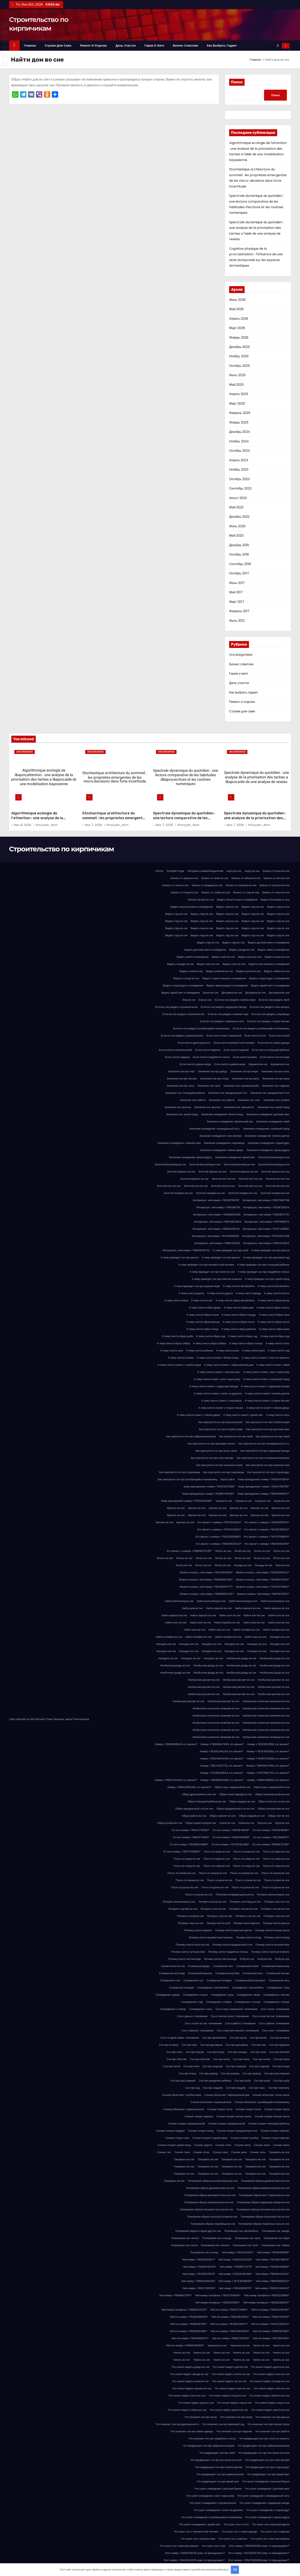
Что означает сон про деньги (272, 2417)
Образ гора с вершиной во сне (232, 1787)
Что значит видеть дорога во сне (270, 2367)
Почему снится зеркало (198, 1930)
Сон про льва (258, 2052)
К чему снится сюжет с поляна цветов (267, 1393)
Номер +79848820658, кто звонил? (222, 1780)
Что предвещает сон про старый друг (267, 2467)
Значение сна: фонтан (178, 1107)
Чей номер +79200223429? (235, 2259)
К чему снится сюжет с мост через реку (266, 1372)
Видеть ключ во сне (223, 957)
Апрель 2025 (238, 394)
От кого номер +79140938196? (271, 1830)
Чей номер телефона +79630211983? (217, 2302)
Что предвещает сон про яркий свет (268, 2474)
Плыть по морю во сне (217, 1851)
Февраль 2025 (239, 413)
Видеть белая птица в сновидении (237, 899)
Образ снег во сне (278, 1816)
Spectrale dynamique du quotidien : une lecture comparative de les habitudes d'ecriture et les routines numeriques (184, 820)
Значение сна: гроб (209, 1086)
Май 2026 (236, 309)
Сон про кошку (215, 2052)
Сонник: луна (182, 2152)
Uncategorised (240, 654)
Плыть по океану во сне (182, 1873)
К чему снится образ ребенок (239, 1329)
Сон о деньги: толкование (192, 2016)
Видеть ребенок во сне (219, 971)
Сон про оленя (261, 2059)
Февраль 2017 (239, 611)
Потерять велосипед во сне (273, 1894)
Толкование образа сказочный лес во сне (264, 2217)
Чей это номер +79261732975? (270, 2317)
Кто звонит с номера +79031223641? (220, 1522)
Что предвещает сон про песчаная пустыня (263, 2453)
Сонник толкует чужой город (174, 2145)
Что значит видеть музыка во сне (191, 2388)
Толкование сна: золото (185, 2238)
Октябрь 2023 (239, 479)
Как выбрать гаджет (222, 46)
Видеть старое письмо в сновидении (224, 978)
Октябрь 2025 (239, 365)
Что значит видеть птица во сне (227, 2395)
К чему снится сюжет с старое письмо (267, 1401)
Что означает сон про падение (234, 2431)
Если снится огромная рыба (175, 1050)
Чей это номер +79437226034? (270, 2324)
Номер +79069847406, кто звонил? (222, 1744)
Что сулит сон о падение (274, 2531)
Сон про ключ (174, 2052)
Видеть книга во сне (250, 957)
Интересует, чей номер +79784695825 (215, 1236)
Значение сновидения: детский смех (267, 1114)
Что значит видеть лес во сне (229, 2381)
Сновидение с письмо (276, 1995)
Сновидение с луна (222, 1995)
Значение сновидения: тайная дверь (221, 1150)
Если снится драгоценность (194, 1043)
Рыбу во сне (247, 1959)
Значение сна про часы (180, 1086)
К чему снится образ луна (274, 1315)
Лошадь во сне (243, 1565)
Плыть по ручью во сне (184, 1887)
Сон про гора (189, 2045)
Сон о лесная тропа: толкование (230, 2016)
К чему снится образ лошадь (239, 1315)
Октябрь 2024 (239, 450)
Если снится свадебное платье (211, 1057)
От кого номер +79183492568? (231, 1837)
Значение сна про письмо (182, 1078)
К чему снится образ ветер (273, 1300)
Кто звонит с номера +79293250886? (218, 1537)
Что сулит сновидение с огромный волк (213, 2503)
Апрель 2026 (238, 318)
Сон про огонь (221, 2059)
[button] (278, 45)
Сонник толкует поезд (201, 2131)
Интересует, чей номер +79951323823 (266, 1243)
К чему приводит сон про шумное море (197, 1286)
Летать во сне (223, 1551)
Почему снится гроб (218, 1923)
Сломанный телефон (219, 1980)
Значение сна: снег (249, 1100)
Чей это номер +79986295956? (185, 2345)
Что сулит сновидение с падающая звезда (264, 2503)
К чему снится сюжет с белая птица (217, 1358)
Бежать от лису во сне (175, 885)
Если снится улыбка (245, 1057)
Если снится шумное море (195, 1064)
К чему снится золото (276, 1293)
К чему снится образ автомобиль (235, 1300)
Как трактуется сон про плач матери (212, 1458)
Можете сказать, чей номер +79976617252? (263, 1594)
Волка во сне (210, 993)
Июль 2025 (237, 375)
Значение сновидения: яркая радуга (268, 1150)
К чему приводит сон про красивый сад (266, 1257)
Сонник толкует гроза (248, 2109)
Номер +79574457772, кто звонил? (221, 1766)
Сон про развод (208, 2073)
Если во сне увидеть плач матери (269, 1007)
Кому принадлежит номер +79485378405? (208, 1494)
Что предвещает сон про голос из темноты (264, 2438)
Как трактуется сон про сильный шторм (219, 1465)
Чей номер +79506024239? (272, 2274)
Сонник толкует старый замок (210, 2138)
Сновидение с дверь (168, 1995)
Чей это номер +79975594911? (271, 2338)
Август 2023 (238, 498)
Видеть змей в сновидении (273, 950)
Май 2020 (236, 535)
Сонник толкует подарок (170, 2131)
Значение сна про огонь (275, 1071)
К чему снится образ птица (202, 1329)
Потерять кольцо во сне (212, 1902)
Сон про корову (195, 2052)
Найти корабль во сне (227, 1622)
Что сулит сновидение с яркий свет (199, 2524)
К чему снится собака (181, 1358)
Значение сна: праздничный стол (227, 1093)
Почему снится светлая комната (270, 1952)
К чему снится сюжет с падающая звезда (214, 1386)
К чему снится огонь (277, 1343)
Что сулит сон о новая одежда (239, 2531)
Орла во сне (264, 1823)
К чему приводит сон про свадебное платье (263, 1272)
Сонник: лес (164, 2152)
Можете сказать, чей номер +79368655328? (206, 1579)
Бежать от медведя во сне (207, 885)
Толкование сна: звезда (275, 2231)
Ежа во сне (189, 1000)
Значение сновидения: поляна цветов (267, 1136)
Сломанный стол (170, 1980)
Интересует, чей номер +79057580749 (266, 1200)
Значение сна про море (244, 1071)
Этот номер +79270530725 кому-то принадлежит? (258, 2553)
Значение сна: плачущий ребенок (185, 1093)
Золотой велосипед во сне (273, 1157)
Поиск (237, 82)
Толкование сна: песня (184, 2245)
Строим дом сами (58, 46)
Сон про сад (192, 2088)
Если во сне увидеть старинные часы (222, 1021)
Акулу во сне (233, 871)
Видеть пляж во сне (191, 971)
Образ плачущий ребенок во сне (206, 1801)
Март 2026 (237, 328)
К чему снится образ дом (238, 1307)
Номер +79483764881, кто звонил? (268, 1758)
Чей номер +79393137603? (198, 2274)
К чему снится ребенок (199, 1350)
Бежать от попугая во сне (274, 885)
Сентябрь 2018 (240, 564)
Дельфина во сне (232, 993)
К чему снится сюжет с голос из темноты (265, 1358)
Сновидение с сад (192, 2002)
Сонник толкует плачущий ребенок (268, 2123)
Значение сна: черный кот (239, 1107)
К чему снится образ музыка (203, 1322)
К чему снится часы (277, 1415)
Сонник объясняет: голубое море (181, 2095)
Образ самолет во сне (222, 1816)
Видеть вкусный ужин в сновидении (192, 907)
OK (235, 2569)
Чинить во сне (261, 2345)
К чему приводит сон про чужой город (267, 1279)
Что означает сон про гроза (201, 2417)
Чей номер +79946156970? (235, 2288)
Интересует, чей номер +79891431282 (217, 1243)
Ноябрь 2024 (239, 441)
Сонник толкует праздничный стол (237, 2131)
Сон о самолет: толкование (197, 2030)
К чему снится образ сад (210, 1336)
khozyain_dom (45, 825)
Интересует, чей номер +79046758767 (216, 1200)
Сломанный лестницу (172, 1973)
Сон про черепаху (278, 2088)
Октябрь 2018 (239, 554)
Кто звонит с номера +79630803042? (219, 1544)
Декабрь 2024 (239, 431)
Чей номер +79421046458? (235, 2274)
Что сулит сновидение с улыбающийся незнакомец (211, 2517)
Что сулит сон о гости (236, 2524)
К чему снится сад (278, 1350)
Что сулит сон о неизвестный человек (196, 2531)
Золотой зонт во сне (223, 1179)
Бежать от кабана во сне (246, 878)
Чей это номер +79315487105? (188, 2324)
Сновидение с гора (278, 1987)
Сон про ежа (258, 2045)
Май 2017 (236, 592)
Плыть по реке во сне (219, 1880)
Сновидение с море (248, 1995)
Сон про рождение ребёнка (215, 2081)
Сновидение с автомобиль (213, 1987)
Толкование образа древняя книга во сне (265, 2181)
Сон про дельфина (211, 2045)
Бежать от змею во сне (214, 878)
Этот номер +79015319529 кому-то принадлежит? (195, 2553)
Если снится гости (255, 1035)
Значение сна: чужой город (273, 1107)
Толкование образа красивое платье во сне (210, 2195)
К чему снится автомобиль (239, 1286)
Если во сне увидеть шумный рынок (182, 1035)
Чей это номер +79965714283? (230, 2338)
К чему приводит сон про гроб (230, 1250)
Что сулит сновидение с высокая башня (265, 2481)
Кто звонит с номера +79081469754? (267, 1522)
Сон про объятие (279, 2052)
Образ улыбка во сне (169, 1823)
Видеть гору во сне (253, 907)
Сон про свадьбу (213, 2088)
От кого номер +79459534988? (189, 1844)
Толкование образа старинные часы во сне (263, 2224)
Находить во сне (279, 1637)
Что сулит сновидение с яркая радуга (267, 2517)
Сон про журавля (279, 2045)
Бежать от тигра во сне (275, 892)
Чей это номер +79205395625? (189, 2317)
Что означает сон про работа (272, 2431)
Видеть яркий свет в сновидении (270, 985)
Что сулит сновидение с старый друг (267, 2510)
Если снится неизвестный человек (234, 1043)
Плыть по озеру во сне (246, 1859)
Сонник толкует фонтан (275, 2138)
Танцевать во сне (279, 2152)
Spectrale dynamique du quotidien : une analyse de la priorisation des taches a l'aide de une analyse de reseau (255, 820)
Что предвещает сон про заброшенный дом (208, 2446)
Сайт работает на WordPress (27, 1719)
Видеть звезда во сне (241, 950)
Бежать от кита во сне (276, 878)
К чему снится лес (202, 1300)
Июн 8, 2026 (22, 825)
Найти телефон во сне (246, 1630)
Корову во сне (224, 1501)
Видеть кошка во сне (277, 957)
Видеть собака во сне (276, 971)
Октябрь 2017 (239, 573)
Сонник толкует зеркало (199, 2116)
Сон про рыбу (262, 2081)
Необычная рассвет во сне (204, 1680)
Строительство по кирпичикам (61, 849)
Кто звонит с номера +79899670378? (189, 1551)
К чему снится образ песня (239, 1322)
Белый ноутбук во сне (201, 899)
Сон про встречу (279, 2038)
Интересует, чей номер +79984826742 (186, 1250)
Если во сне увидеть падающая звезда (224, 1007)
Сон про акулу (238, 2038)
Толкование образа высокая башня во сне (213, 2181)
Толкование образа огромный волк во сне (208, 2202)
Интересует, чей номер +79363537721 (266, 1214)
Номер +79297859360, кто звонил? (268, 1751)
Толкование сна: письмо (215, 2245)
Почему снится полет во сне (192, 1945)
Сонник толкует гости (219, 2109)
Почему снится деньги (246, 1923)
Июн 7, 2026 (93, 825)
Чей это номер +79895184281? (270, 2331)
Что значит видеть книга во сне (190, 2381)
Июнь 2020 (237, 526)
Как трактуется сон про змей (236, 1436)
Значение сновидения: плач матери (220, 1136)
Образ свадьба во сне (252, 1816)
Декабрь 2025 (239, 347)
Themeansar (81, 1719)
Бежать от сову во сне (246, 892)
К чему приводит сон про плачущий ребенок (263, 1265)
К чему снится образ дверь (205, 1307)
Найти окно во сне (254, 1622)
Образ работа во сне (194, 1816)
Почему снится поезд (248, 1937)
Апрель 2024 (238, 460)
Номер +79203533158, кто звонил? (268, 1744)
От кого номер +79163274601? (191, 1837)
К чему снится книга (176, 1300)
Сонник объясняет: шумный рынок (183, 2109)
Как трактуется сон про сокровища (179, 1472)
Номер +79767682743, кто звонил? (268, 1773)
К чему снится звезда (248, 1293)
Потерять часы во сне (276, 1916)
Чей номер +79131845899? (273, 2252)
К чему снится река (227, 1350)
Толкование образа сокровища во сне (212, 2224)
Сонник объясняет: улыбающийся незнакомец (261, 2102)
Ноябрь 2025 (239, 356)
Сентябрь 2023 (240, 488)
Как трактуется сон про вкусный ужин (220, 1422)
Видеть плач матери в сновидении (269, 964)
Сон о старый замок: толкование (179, 2038)
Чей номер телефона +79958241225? (184, 2310)
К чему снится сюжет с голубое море (179, 1365)
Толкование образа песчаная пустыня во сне (206, 2209)
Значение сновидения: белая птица (222, 1114)
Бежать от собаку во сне (215, 892)
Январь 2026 (238, 337)
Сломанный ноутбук (227, 1973)
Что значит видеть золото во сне (230, 2374)
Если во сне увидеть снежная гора (228, 1014)
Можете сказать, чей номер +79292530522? (262, 1572)
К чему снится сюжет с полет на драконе (218, 1393)
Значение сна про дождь (212, 1071)
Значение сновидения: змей (272, 1121)
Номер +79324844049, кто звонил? (222, 1758)
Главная (30, 46)
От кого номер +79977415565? (182, 1851)
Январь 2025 (238, 422)
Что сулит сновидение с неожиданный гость (263, 2496)
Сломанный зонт (223, 1966)
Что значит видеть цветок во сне (229, 2410)
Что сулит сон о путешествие (198, 2539)
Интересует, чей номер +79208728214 (266, 1207)
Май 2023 (236, 507)
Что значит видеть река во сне (196, 2403)
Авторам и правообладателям (205, 871)
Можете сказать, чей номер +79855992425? (207, 1594)
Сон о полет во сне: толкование (270, 2016)
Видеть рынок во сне (248, 971)
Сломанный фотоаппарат (250, 1980)
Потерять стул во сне (219, 1916)
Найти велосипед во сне (179, 1601)
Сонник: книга (242, 2145)
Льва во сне (282, 1565)
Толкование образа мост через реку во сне (264, 2195)
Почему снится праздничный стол (232, 1945)
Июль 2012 (237, 620)
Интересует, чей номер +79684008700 (216, 1229)
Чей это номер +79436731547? (229, 2324)
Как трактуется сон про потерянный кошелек (263, 1458)
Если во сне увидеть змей (274, 1000)
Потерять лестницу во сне (245, 1902)
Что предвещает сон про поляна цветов (218, 2467)
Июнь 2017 (237, 583)
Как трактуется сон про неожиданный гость (263, 1443)
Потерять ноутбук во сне (182, 1909)
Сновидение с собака (218, 2002)
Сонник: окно (220, 2152)
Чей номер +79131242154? (238, 2252)
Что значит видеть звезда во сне (189, 2374)
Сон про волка (258, 2038)
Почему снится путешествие (272, 1945)
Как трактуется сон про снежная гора (267, 1465)
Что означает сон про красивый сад (223, 2424)
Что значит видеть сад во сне (234, 2403)
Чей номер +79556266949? (198, 2281)
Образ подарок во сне (242, 1801)
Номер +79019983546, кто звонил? (176, 1744)
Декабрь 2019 (239, 545)
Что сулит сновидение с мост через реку (210, 2496)
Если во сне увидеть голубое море (235, 1000)
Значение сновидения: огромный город (266, 1129)
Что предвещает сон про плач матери (267, 2460)
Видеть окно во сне (208, 964)
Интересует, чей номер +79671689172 (266, 1222)
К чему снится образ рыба (177, 1336)
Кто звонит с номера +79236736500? (266, 1529)
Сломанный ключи (247, 1966)
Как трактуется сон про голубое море (267, 1422)
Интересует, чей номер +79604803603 (217, 1222)
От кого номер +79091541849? (231, 1830)
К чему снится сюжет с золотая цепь (218, 1372)
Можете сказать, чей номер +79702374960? (262, 1587)
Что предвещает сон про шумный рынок (220, 2474)
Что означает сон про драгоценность (177, 2424)
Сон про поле (191, 2066)
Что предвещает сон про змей (217, 2453)
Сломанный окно (252, 1973)
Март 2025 (237, 403)
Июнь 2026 (237, 299)
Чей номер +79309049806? (272, 2267)
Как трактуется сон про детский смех (267, 1429)
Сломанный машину (200, 1973)
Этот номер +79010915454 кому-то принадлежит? (259, 2546)
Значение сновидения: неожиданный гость (214, 1129)
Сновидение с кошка (195, 1995)
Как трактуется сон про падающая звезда (264, 1451)
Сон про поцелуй (213, 2066)
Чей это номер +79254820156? (230, 2317)
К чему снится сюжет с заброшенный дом (228, 1365)
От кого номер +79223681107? (271, 1837)
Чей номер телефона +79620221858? (266, 2295)
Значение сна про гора (181, 1071)
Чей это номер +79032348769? (270, 2310)
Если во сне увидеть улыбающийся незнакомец (201, 1028)
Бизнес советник (185, 46)
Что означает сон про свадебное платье (212, 2438)
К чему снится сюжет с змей (273, 1365)
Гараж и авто (154, 46)
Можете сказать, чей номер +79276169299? (206, 1572)
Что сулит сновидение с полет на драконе (218, 2510)
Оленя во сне (227, 1823)
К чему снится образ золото (273, 1307)
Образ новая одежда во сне (235, 1794)
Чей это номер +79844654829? (229, 2331)
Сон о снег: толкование (275, 2030)
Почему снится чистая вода (184, 1959)
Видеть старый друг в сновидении (269, 978)
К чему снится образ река (274, 1329)
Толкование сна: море (276, 2238)
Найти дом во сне (192, 1608)
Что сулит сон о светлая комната (270, 2539)
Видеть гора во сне (227, 907)
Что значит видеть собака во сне (187, 2410)
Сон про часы (257, 2088)
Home (159, 871)
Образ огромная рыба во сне (272, 1794)
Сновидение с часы (200, 2009)
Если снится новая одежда (273, 1043)
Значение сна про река (245, 1078)
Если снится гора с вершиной (223, 1035)
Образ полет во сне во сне (273, 1801)
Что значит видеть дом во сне (230, 2367)
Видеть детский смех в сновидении (268, 942)
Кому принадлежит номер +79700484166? (186, 1501)
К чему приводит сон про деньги (270, 1250)
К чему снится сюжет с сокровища (221, 1401)
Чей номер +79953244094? (272, 2288)
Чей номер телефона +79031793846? (218, 2295)
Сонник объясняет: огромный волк (211, 2102)
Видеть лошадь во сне (180, 964)
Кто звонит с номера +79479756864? (266, 1537)
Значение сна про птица (214, 1078)
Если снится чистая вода (274, 1057)
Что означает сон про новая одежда (192, 2431)
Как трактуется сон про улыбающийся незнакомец (187, 1479)
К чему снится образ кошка (203, 1315)
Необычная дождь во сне (241, 1658)
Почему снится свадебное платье (228, 1952)
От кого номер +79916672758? (271, 1844)
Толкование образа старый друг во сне (198, 2231)
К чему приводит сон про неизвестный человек (206, 1265)
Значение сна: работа (192, 1100)
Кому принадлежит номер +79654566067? (263, 1494)
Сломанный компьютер (275, 1966)
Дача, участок (126, 46)
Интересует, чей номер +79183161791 (218, 1207)
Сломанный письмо (277, 1973)
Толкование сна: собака (275, 2245)
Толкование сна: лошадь (217, 2238)
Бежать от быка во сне (276, 871)
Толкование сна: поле (245, 2245)
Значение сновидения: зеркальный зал (230, 1121)
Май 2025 (236, 384)
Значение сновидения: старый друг (268, 1143)
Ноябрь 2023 (238, 469)
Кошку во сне (263, 1501)
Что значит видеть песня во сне (187, 2395)
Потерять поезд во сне (190, 1916)
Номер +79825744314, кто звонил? (176, 1780)
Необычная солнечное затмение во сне (265, 1701)
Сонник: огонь (201, 2152)
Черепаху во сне (217, 2345)
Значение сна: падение (275, 1086)
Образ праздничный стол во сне (194, 1809)
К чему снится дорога (191, 1293)
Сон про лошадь (237, 2052)
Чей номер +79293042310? (199, 2267)
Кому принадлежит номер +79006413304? (263, 1479)
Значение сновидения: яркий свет (235, 1157)
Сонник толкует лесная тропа (233, 2116)
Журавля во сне (258, 1064)
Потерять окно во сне (213, 1909)
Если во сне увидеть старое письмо (268, 1021)
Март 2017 (236, 601)
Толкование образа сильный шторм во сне (212, 2217)
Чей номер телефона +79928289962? (266, 2302)
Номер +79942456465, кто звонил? (189, 1787)
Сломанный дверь (199, 1966)
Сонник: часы (258, 2152)
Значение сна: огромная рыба (241, 1086)
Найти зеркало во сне (219, 1608)
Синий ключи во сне (173, 1966)
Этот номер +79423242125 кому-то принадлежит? (194, 2560)
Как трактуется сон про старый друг (268, 1472)
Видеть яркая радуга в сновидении (227, 985)
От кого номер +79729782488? (230, 1844)
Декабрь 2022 (239, 516)
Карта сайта (227, 1479)
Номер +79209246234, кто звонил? (221, 1751)
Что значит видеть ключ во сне (271, 2374)
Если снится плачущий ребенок (270, 1050)
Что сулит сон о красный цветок (270, 2524)
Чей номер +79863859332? (272, 2281)
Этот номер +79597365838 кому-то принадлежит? (258, 2560)
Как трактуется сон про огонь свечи (216, 1451)
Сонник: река (239, 2152)
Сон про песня (171, 2066)
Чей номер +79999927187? (175, 2295)
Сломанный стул (193, 1980)
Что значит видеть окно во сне (232, 2388)
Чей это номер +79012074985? (229, 2310)
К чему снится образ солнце (245, 1343)
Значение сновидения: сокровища (224, 1143)
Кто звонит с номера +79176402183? (219, 1529)
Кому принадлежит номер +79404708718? (263, 1486)
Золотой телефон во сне (178, 1193)
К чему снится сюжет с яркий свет (243, 1415)
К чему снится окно (171, 1350)
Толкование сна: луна (247, 2238)
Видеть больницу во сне (275, 899)
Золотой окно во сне (196, 1186)
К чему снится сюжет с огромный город (266, 1379)
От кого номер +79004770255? (191, 1830)
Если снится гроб (279, 1035)
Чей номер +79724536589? (235, 2281)
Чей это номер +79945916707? (189, 2338)
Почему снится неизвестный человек (211, 1937)
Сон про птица (280, 2066)
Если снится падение (207, 1050)
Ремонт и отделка (93, 46)
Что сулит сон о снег (214, 2546)
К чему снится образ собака (173, 1343)
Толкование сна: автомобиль (241, 2231)
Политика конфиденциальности (235, 1894)
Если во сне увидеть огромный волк (176, 1007)
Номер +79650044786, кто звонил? (267, 1766)
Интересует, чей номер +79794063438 (265, 1236)
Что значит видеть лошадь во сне (269, 2381)
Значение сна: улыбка (276, 1100)
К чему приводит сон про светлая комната (217, 1279)
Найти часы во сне (256, 1637)
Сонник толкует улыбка (244, 2138)
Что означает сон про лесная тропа (268, 2424)
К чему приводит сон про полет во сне (212, 1272)
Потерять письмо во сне (243, 1909)
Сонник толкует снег (177, 2138)
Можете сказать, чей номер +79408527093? (262, 1579)
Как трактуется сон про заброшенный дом (191, 1436)
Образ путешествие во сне (273, 1809)
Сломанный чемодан (181, 1987)
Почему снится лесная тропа (272, 1930)
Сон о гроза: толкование (275, 2009)
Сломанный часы (279, 1980)
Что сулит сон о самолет (233, 2539)
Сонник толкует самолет (274, 2131)
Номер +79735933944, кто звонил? (222, 1773)
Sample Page (175, 871)
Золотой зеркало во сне (181, 1171)
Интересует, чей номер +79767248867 (266, 1229)
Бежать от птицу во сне (184, 892)
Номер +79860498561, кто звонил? (268, 1780)
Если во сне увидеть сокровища (270, 1014)
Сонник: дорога (203, 2145)
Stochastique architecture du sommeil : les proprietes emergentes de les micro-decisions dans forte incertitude (114, 820)
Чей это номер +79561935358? (188, 2331)
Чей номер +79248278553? (272, 2259)
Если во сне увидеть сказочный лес (183, 1014)
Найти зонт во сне (229, 1615)
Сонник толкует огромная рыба (186, 2123)
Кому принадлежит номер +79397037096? (209, 1486)
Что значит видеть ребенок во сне (269, 2395)
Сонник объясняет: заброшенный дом (226, 2095)
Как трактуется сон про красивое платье (211, 1443)
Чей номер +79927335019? (198, 2288)
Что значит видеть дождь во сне (190, 2367)
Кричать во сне (176, 1508)
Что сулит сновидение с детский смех (267, 2489)
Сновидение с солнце (247, 2002)
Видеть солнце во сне (186, 978)
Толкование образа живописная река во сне (263, 2188)
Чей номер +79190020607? (198, 2259)
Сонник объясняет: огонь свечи (271, 2095)
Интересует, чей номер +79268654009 (216, 1214)
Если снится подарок (177, 1057)
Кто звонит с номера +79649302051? (267, 1544)
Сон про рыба (242, 2081)
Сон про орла (281, 2059)
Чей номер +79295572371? (235, 2267)
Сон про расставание (276, 2073)
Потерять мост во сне (276, 1902)
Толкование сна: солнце (204, 2252)
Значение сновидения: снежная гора (179, 1143)
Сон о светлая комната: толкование (238, 2030)
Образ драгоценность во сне (199, 1794)
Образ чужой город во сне (200, 1823)
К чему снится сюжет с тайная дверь (267, 1408)
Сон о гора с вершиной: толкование (237, 2009)
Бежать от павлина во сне (241, 885)
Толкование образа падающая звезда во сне (262, 2202)
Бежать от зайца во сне (184, 878)
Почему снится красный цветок (233, 1930)
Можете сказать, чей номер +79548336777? (206, 1587)
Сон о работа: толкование (240, 2023)
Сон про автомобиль (214, 2038)
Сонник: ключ (223, 2145)
